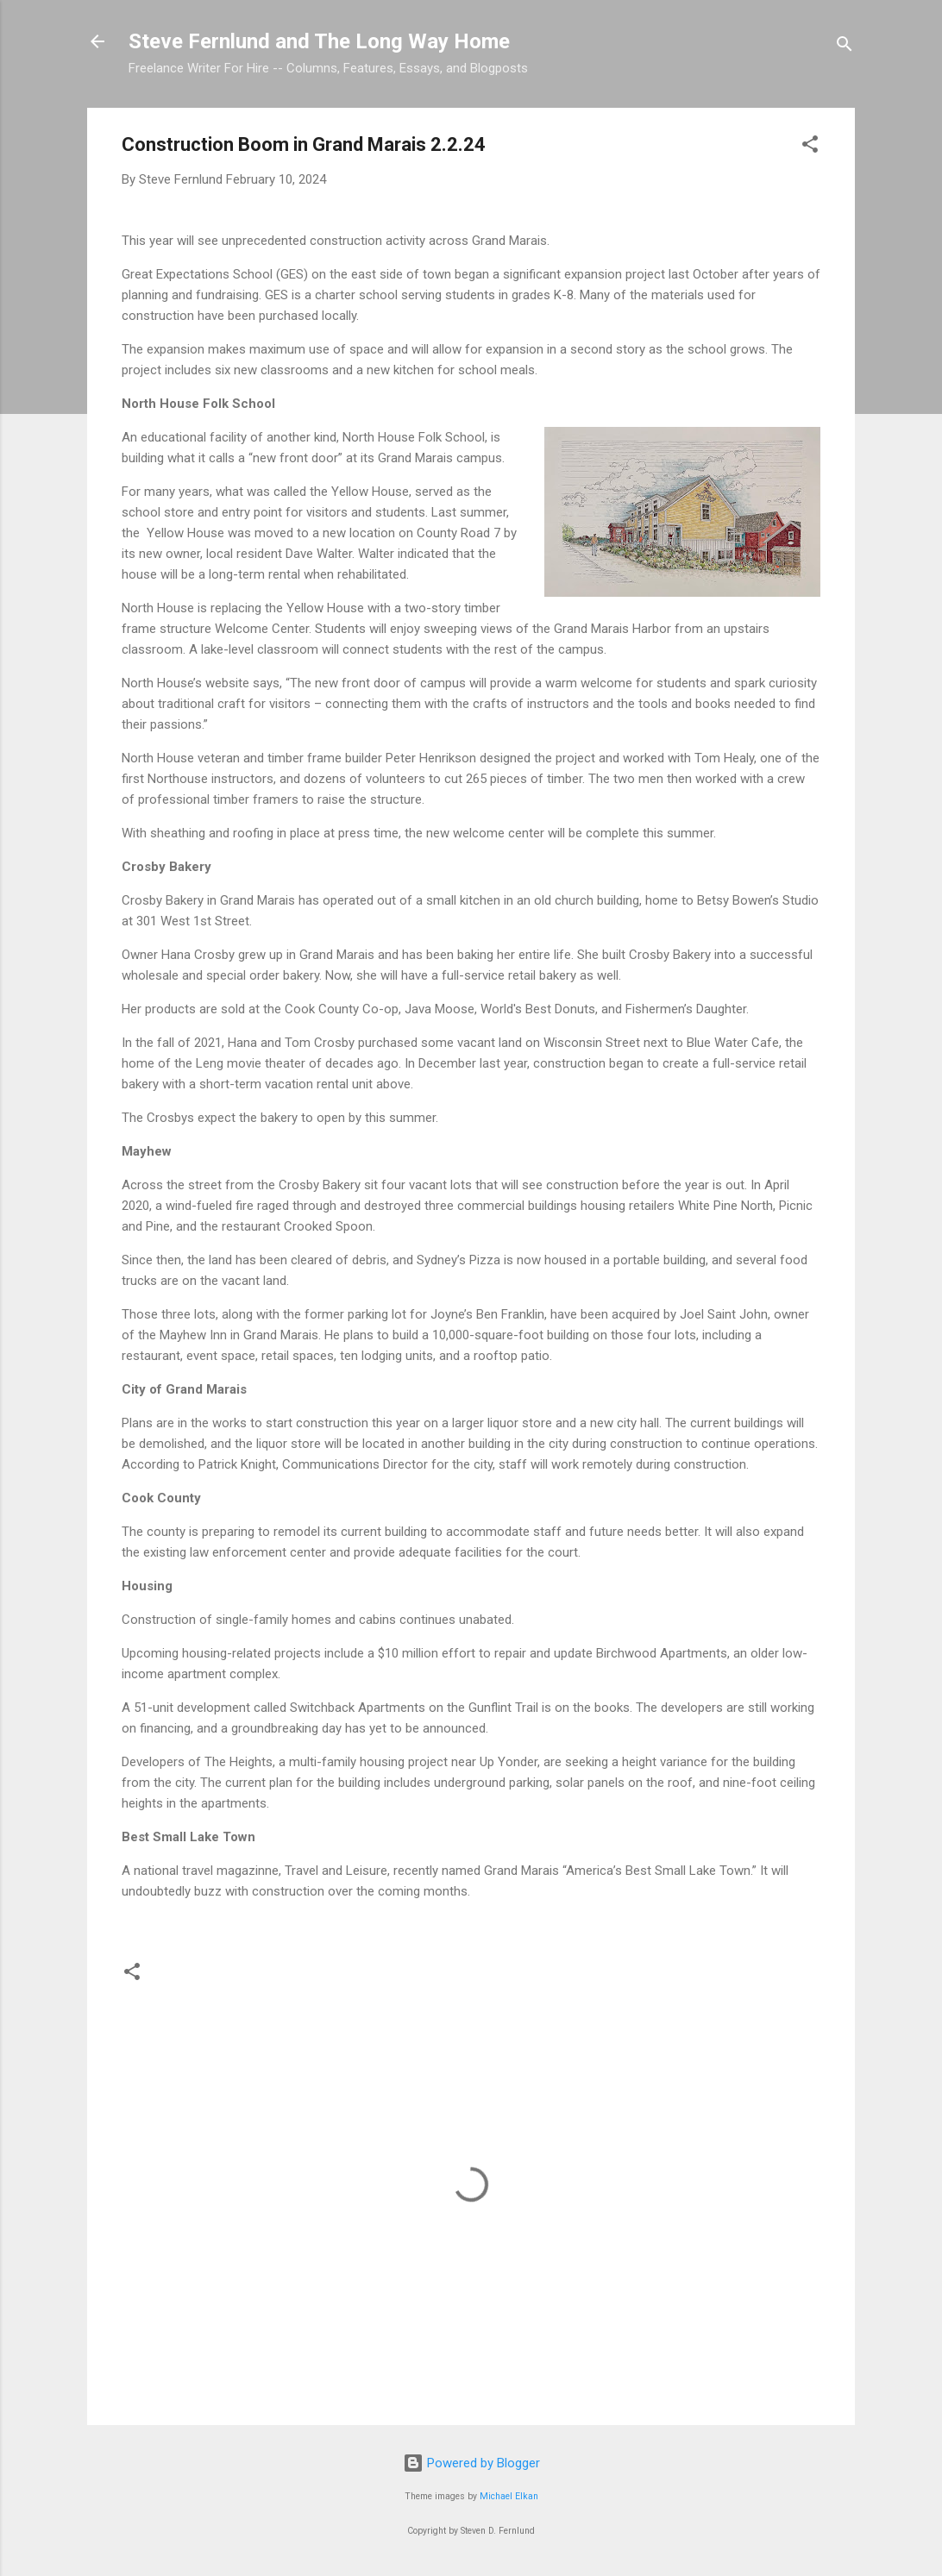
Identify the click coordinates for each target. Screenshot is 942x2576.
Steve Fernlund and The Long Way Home (319, 41)
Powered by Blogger (471, 2463)
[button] (810, 147)
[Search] (844, 47)
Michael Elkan (509, 2496)
